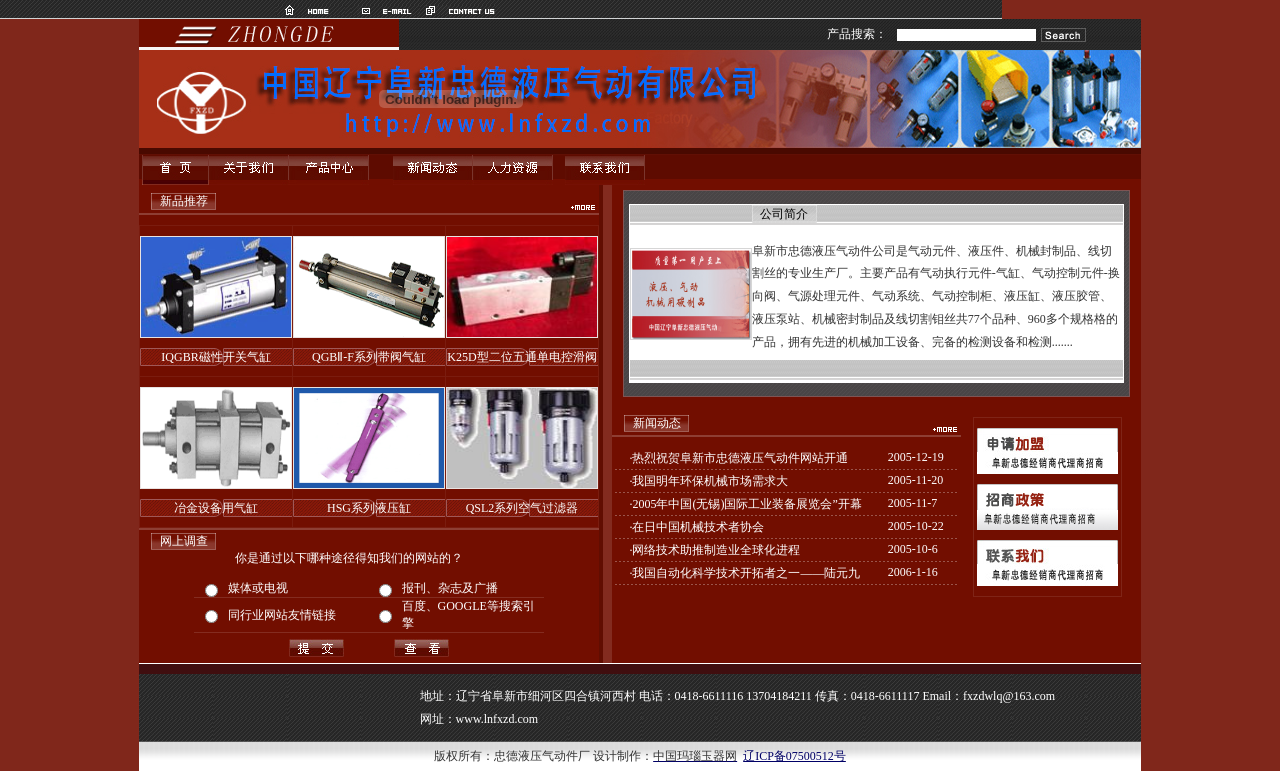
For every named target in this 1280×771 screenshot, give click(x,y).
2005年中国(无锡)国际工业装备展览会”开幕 (746, 504)
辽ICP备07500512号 (794, 756)
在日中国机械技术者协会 (698, 527)
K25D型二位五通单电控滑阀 (521, 357)
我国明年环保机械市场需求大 (710, 481)
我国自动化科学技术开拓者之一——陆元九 (746, 573)
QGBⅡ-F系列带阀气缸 (369, 357)
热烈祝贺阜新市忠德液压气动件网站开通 (740, 458)
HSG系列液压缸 (369, 508)
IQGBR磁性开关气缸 (215, 357)
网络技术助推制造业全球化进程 (716, 550)
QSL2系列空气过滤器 (522, 508)
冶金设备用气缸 (216, 508)
